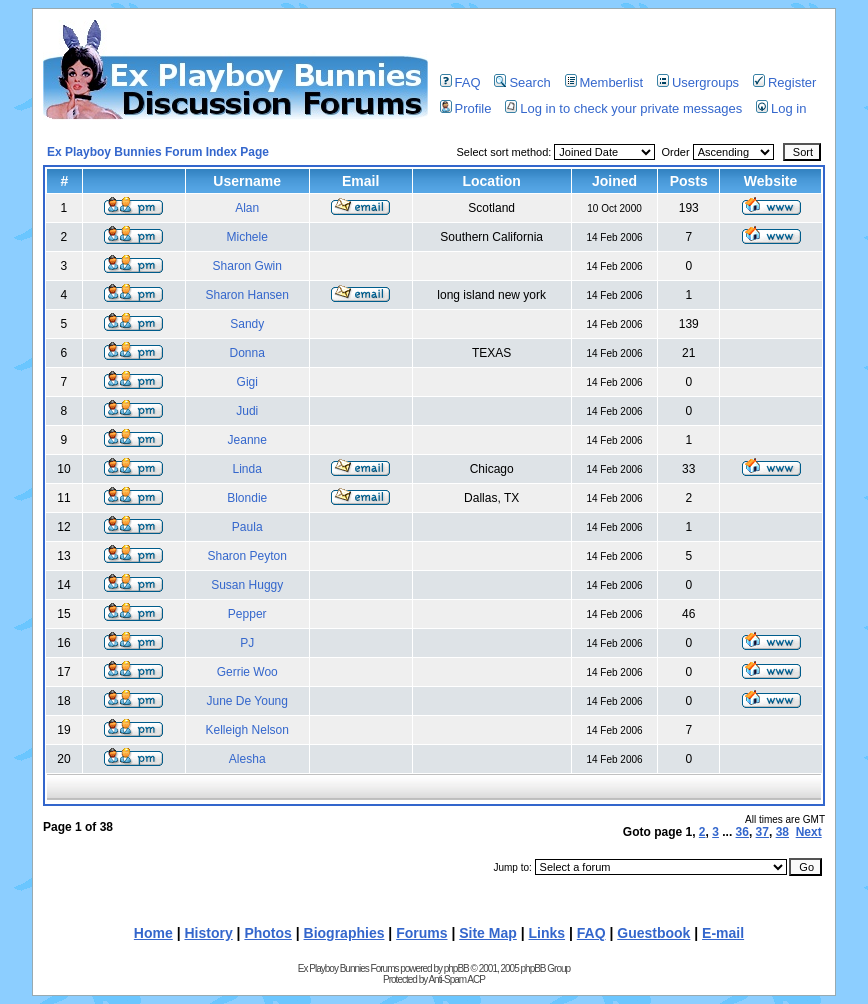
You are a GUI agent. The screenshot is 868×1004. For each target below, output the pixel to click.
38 (782, 832)
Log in (781, 108)
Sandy (247, 324)
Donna (247, 353)
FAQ (460, 82)
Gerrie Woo (247, 672)
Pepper (247, 614)
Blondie (247, 498)
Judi (247, 411)
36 (742, 832)
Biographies (344, 933)
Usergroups (698, 82)
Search (522, 82)
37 (762, 832)
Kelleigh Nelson (247, 730)
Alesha (247, 759)
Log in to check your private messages (623, 108)
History (208, 933)
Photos (267, 933)
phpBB (456, 968)
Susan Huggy (247, 585)
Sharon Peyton (247, 556)
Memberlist (604, 82)
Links (547, 933)
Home (153, 933)
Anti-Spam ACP (456, 979)
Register (784, 82)
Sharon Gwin (247, 266)
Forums (421, 933)
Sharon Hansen (247, 295)
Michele (247, 237)
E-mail (723, 933)
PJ (247, 643)
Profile (466, 108)
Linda (247, 469)
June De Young (247, 701)
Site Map (488, 933)
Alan (247, 208)
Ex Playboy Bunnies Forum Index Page (158, 152)
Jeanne (247, 440)
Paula (247, 527)
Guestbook (653, 933)
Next (809, 832)
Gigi (247, 382)
